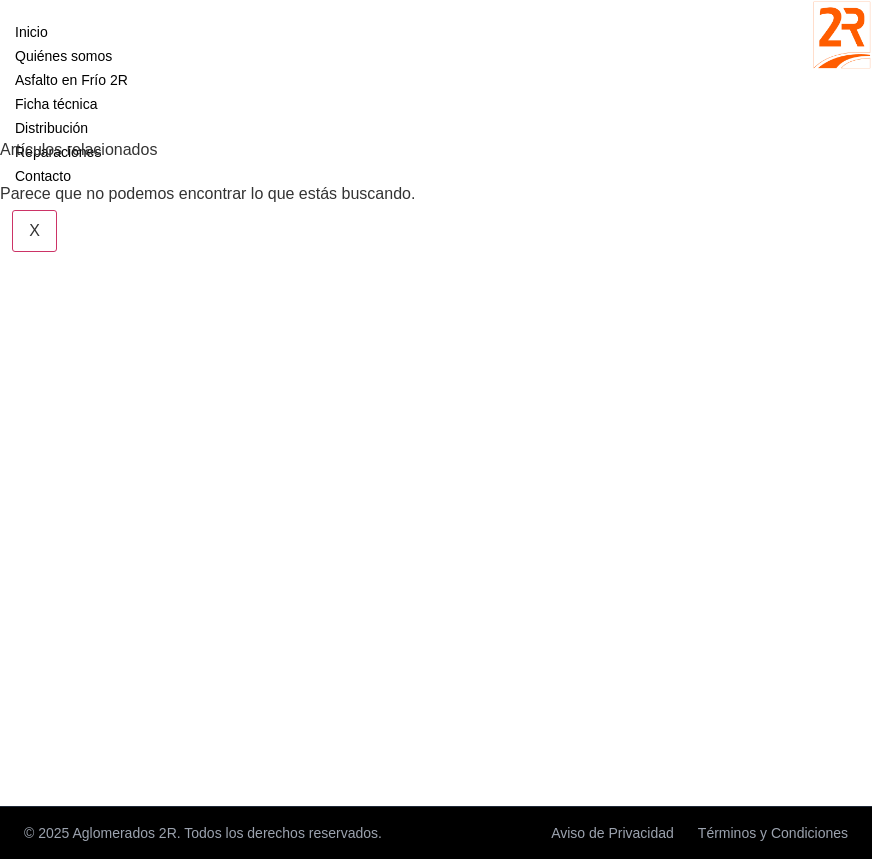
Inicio (31, 32)
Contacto (43, 176)
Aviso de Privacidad (612, 833)
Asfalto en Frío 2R (71, 80)
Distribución (51, 128)
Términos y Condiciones (773, 833)
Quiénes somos (63, 56)
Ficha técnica (56, 104)
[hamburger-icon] (120, 28)
